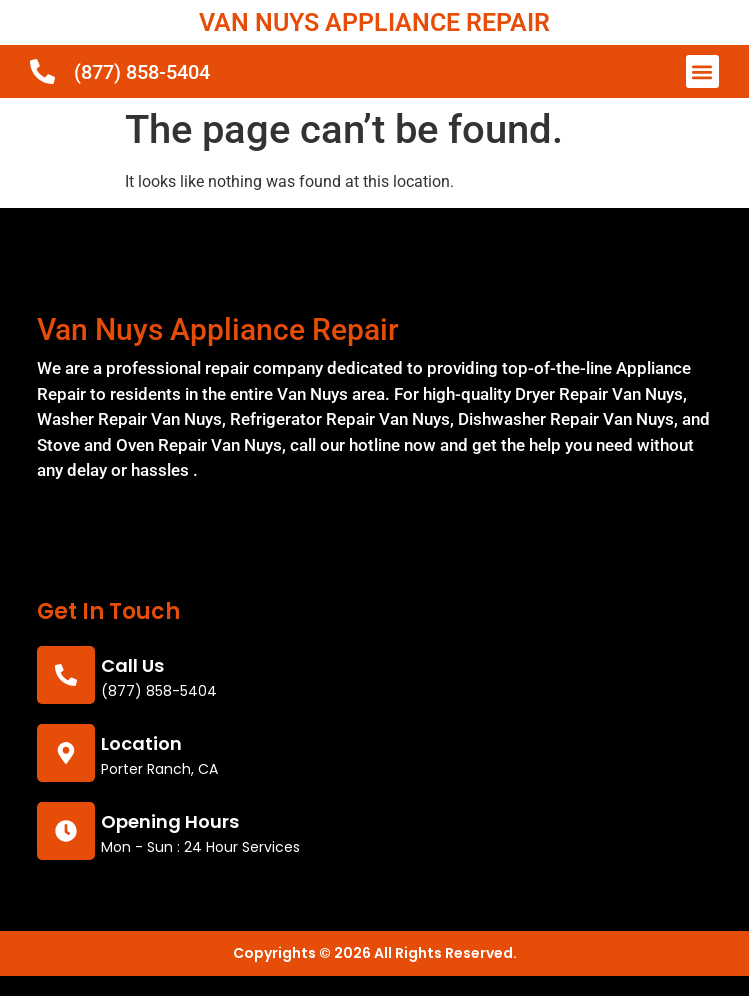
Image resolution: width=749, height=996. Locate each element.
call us (132, 665)
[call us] (66, 675)
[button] (702, 71)
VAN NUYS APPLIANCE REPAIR (374, 22)
